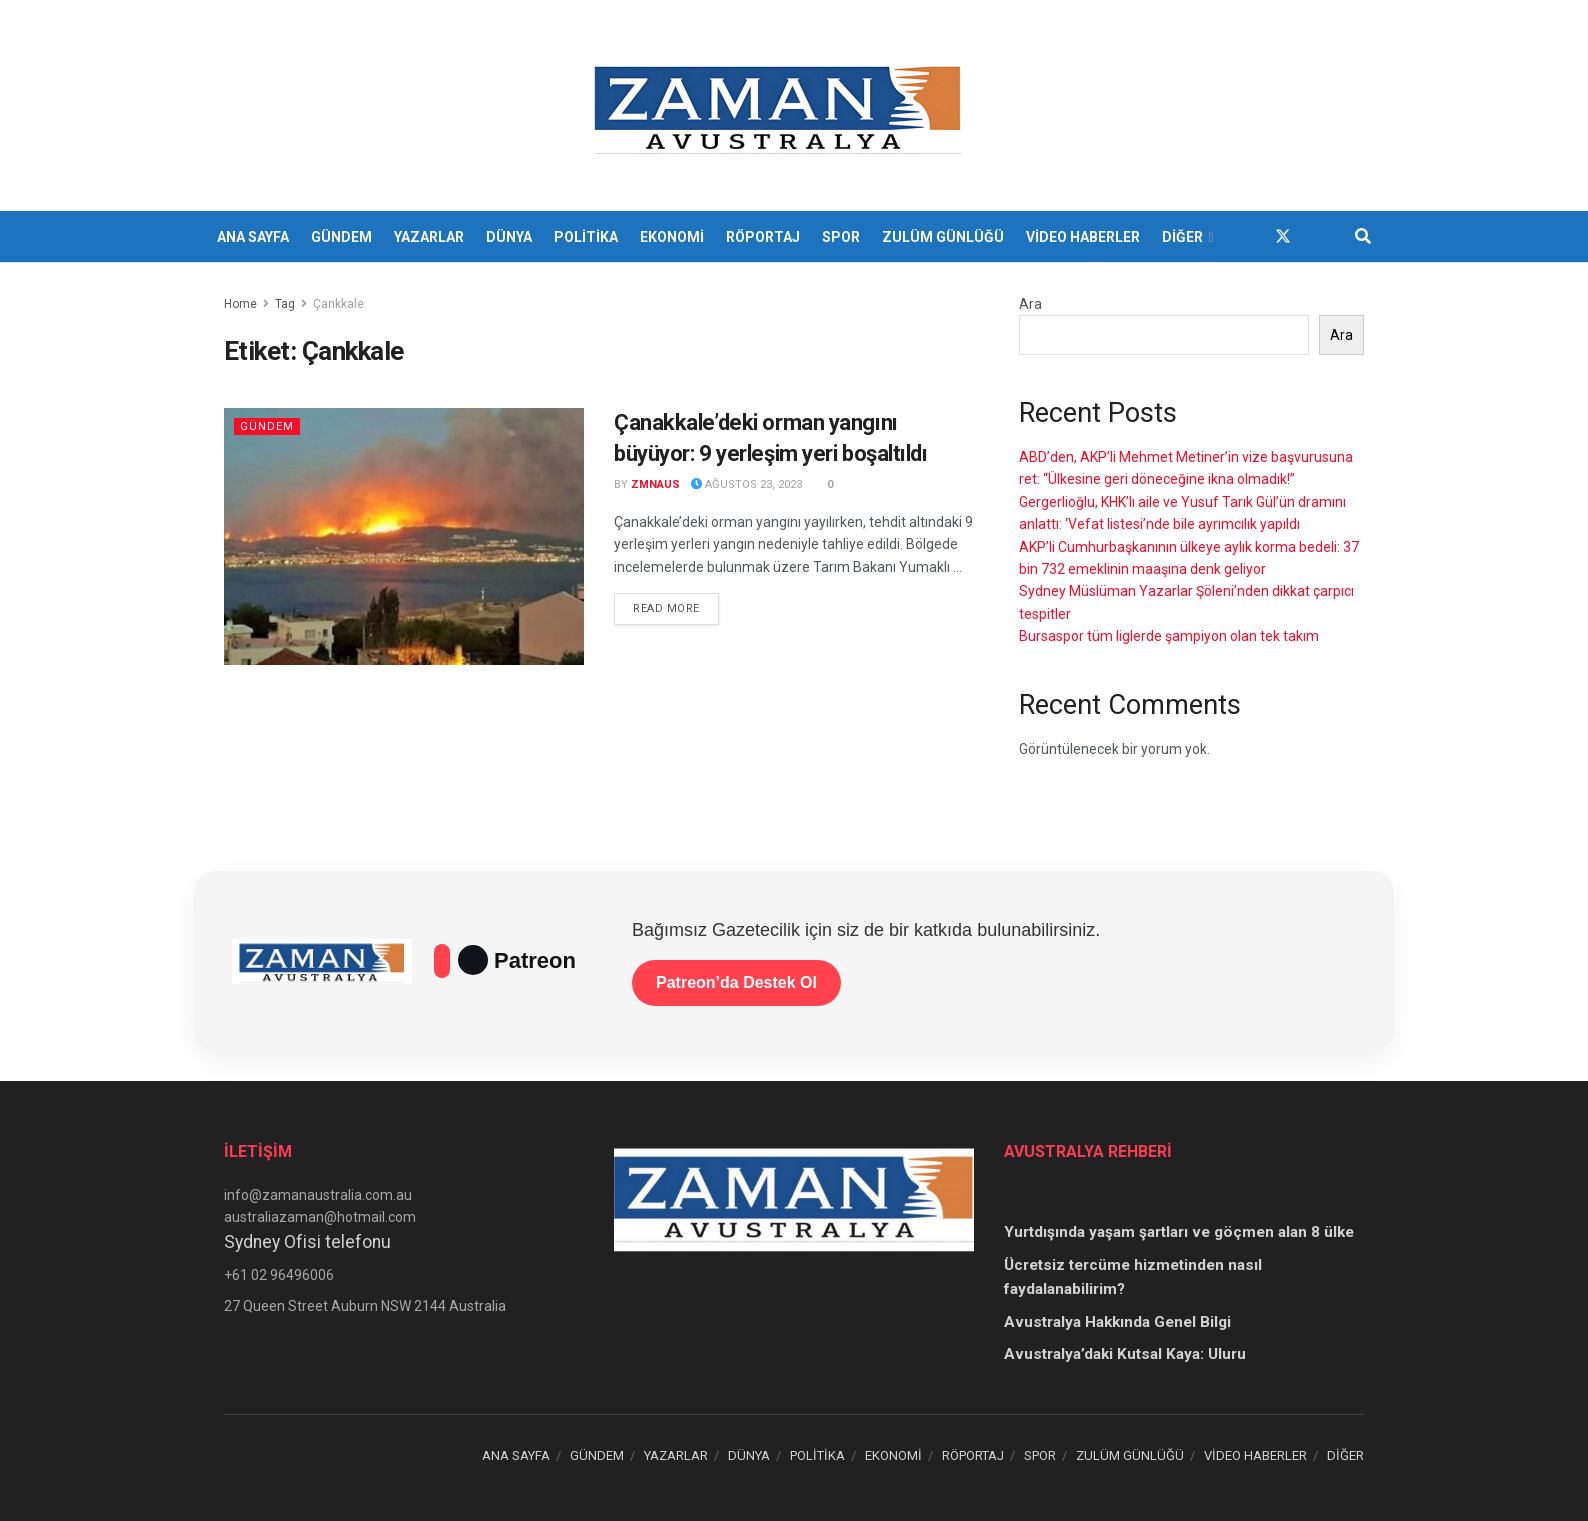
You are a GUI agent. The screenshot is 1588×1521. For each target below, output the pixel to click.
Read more (676, 607)
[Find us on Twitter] (1283, 236)
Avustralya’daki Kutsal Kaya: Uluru (1125, 1354)
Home (240, 304)
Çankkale (338, 304)
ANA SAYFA (253, 237)
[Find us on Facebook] (1247, 236)
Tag (285, 304)
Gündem (267, 426)
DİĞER (1182, 237)
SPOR (841, 237)
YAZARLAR (429, 237)
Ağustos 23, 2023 (746, 484)
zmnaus (655, 484)
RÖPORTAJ (763, 237)
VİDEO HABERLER (1083, 237)
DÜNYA (509, 237)
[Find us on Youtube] (1319, 236)
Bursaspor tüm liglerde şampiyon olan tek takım (1169, 636)
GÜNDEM (341, 237)
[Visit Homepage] (780, 106)
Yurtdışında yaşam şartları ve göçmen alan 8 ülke (1179, 1232)
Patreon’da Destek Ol (736, 982)
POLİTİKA (586, 237)
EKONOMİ (672, 237)
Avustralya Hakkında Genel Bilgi (1117, 1322)
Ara (1030, 304)
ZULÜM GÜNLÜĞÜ (943, 237)
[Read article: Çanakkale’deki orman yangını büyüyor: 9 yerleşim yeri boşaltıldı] (404, 536)
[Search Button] (1363, 237)
